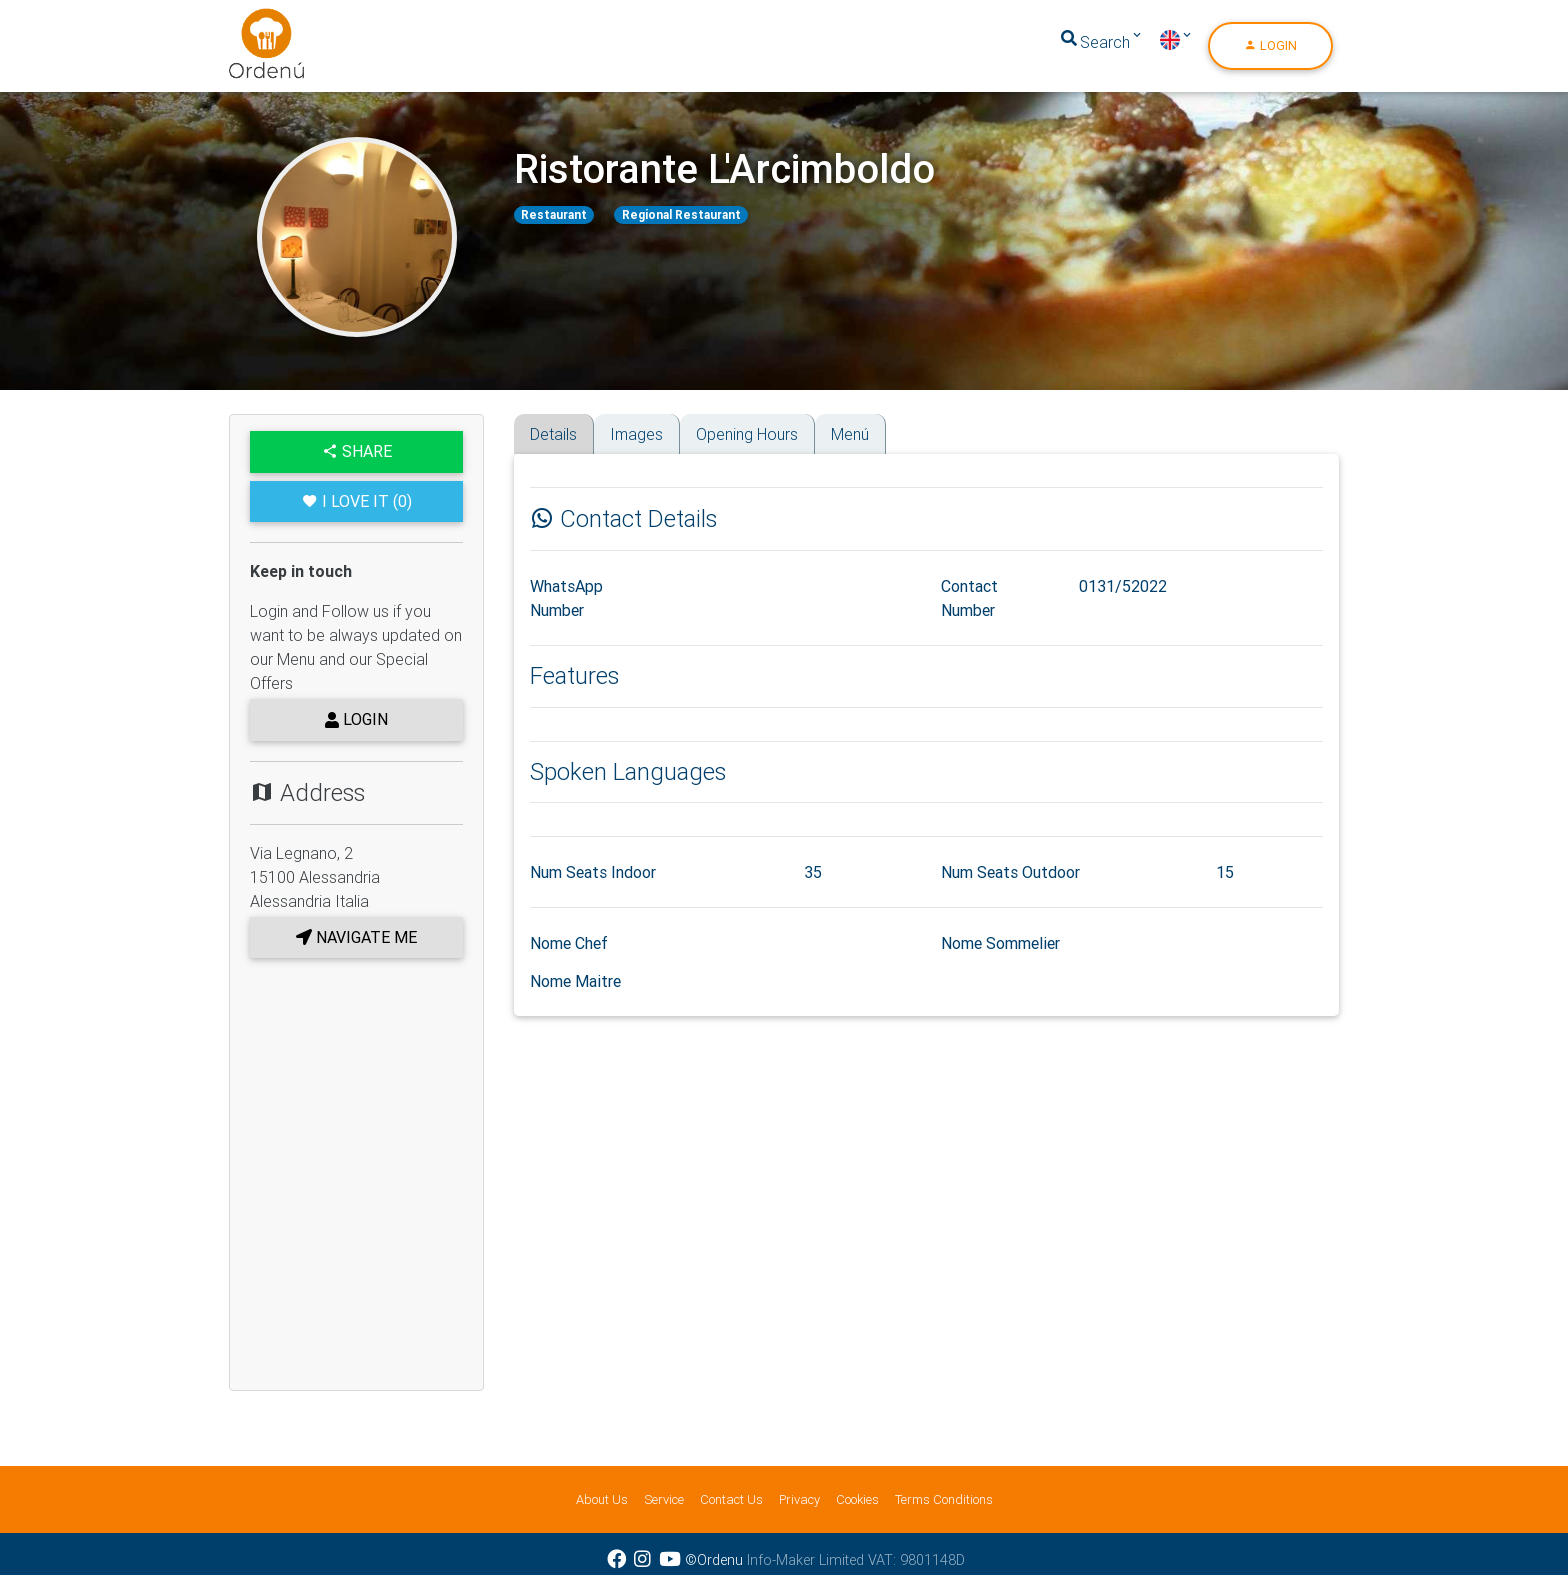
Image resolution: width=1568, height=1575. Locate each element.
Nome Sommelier (1000, 943)
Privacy (799, 1499)
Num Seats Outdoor (1010, 872)
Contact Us (731, 1499)
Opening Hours (747, 434)
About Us (602, 1499)
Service (664, 1499)
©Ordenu (714, 1560)
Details (553, 434)
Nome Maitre (575, 981)
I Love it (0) (357, 501)
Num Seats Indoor (593, 872)
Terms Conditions (944, 1499)
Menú (850, 434)
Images (636, 434)
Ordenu (254, 24)
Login (1270, 49)
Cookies (857, 1499)
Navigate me (356, 937)
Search (1094, 46)
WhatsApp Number (566, 598)
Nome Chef (569, 943)
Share (357, 451)
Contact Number (969, 598)
